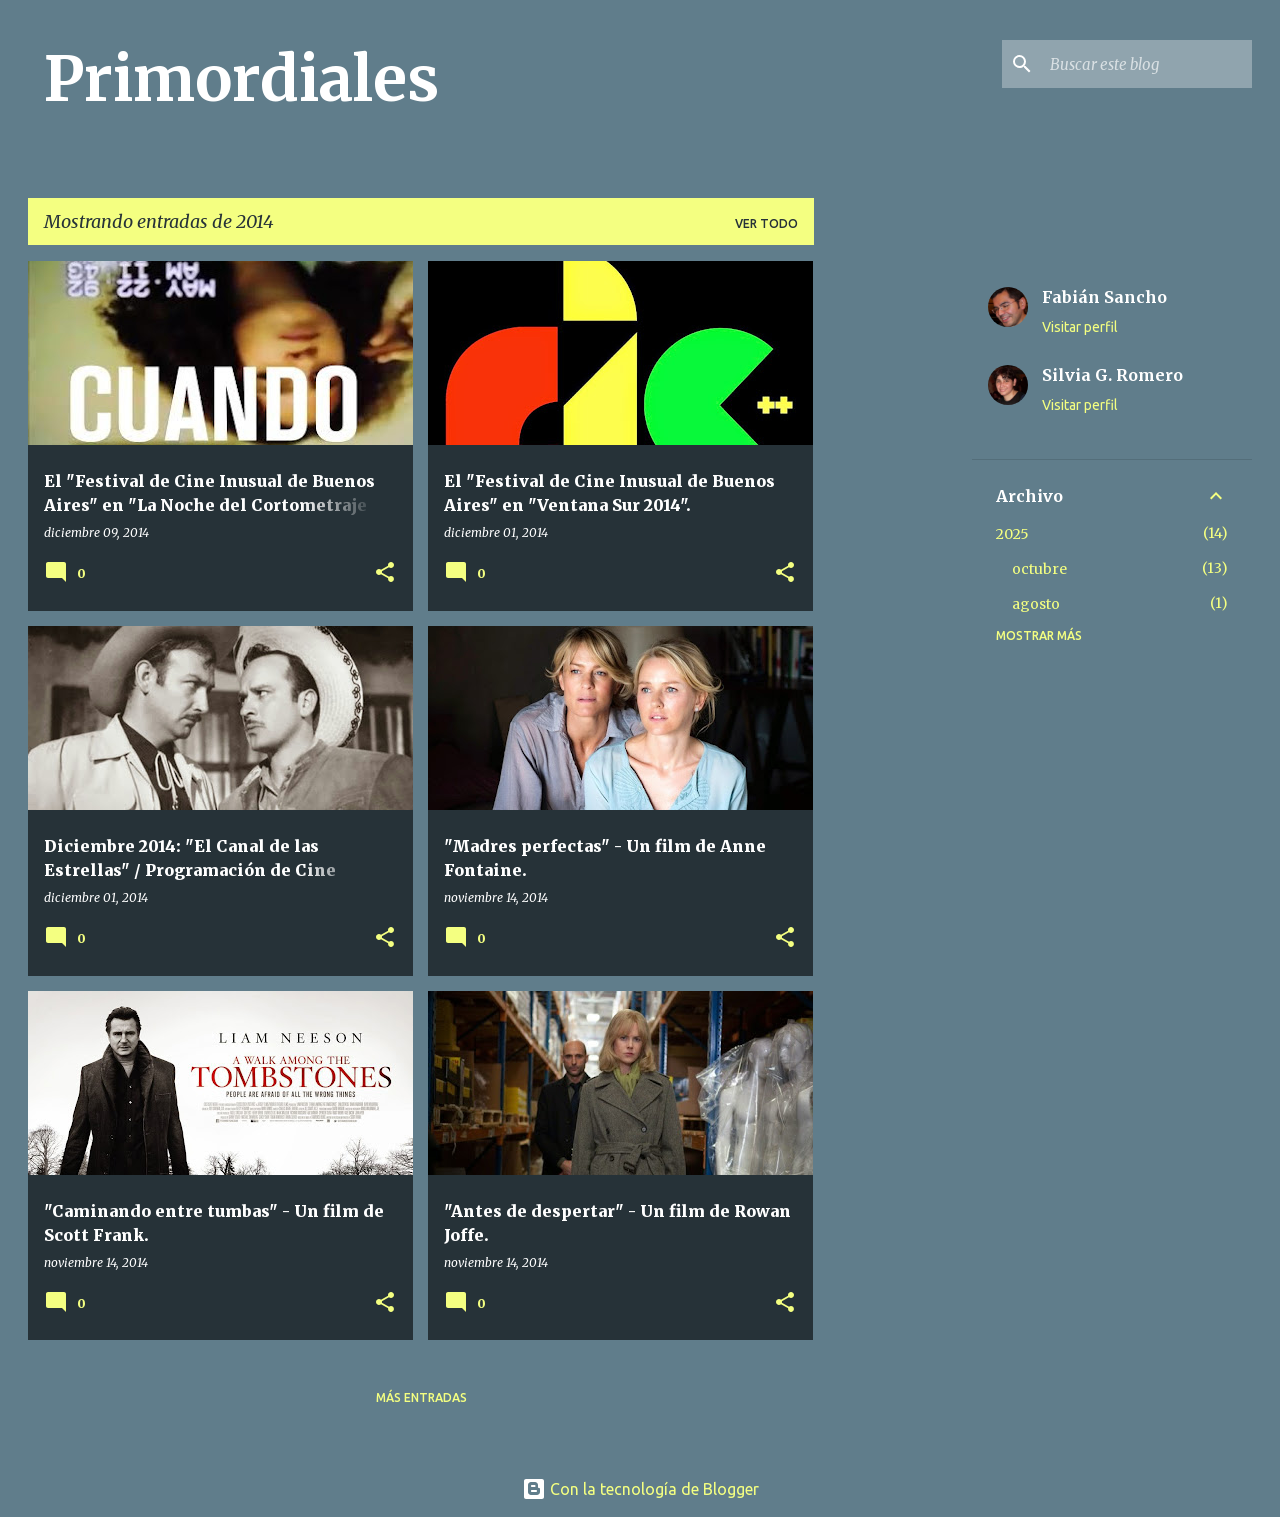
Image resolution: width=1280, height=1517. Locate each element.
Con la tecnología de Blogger (640, 1489)
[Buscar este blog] (1147, 64)
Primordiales (241, 79)
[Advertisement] (893, 561)
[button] (385, 573)
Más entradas (421, 1397)
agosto (1036, 604)
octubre (1039, 569)
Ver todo (766, 223)
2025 (1012, 534)
